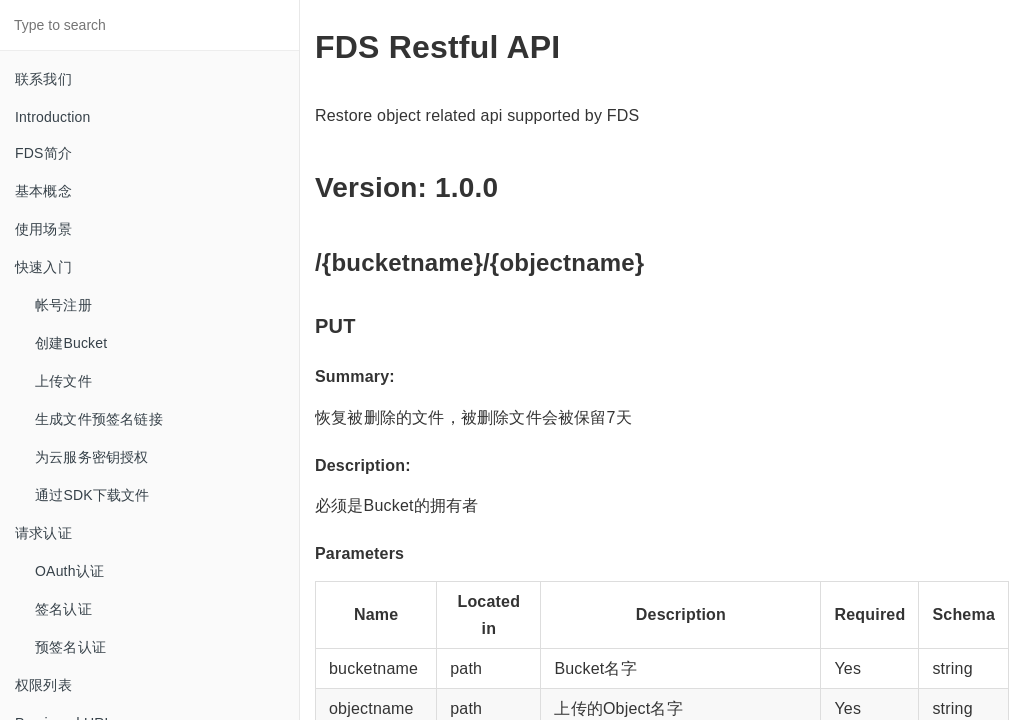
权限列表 (43, 685)
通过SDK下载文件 (92, 495)
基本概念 (43, 191)
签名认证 (63, 609)
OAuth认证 (69, 571)
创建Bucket (71, 343)
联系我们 (43, 79)
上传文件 (63, 381)
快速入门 (43, 267)
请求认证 (43, 533)
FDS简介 (43, 153)
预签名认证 (70, 647)
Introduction (53, 117)
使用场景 (43, 229)
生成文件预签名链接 (99, 419)
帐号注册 (63, 305)
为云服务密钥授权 (92, 457)
